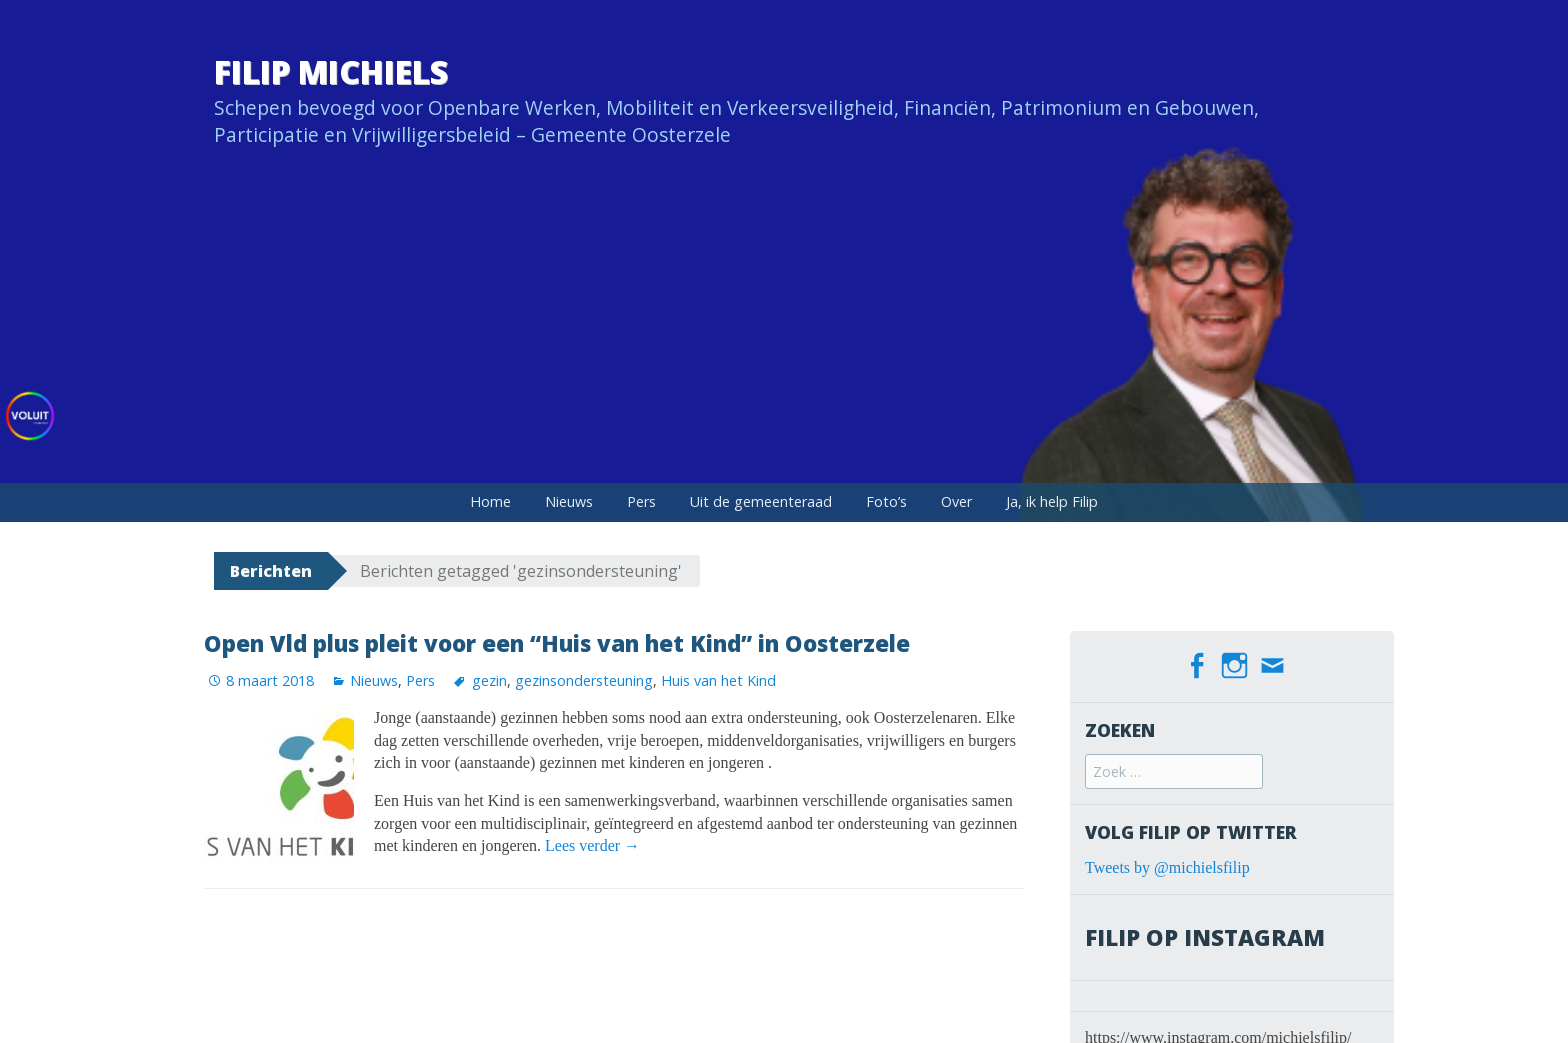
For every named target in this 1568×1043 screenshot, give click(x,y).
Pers (641, 501)
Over (956, 501)
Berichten (271, 571)
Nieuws (569, 501)
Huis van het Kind (718, 680)
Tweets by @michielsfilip (1167, 867)
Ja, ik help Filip (1052, 501)
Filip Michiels (331, 71)
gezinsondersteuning (584, 680)
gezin (489, 680)
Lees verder (592, 845)
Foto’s (886, 501)
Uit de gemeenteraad (761, 501)
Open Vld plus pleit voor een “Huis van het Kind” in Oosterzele (557, 643)
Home (490, 501)
